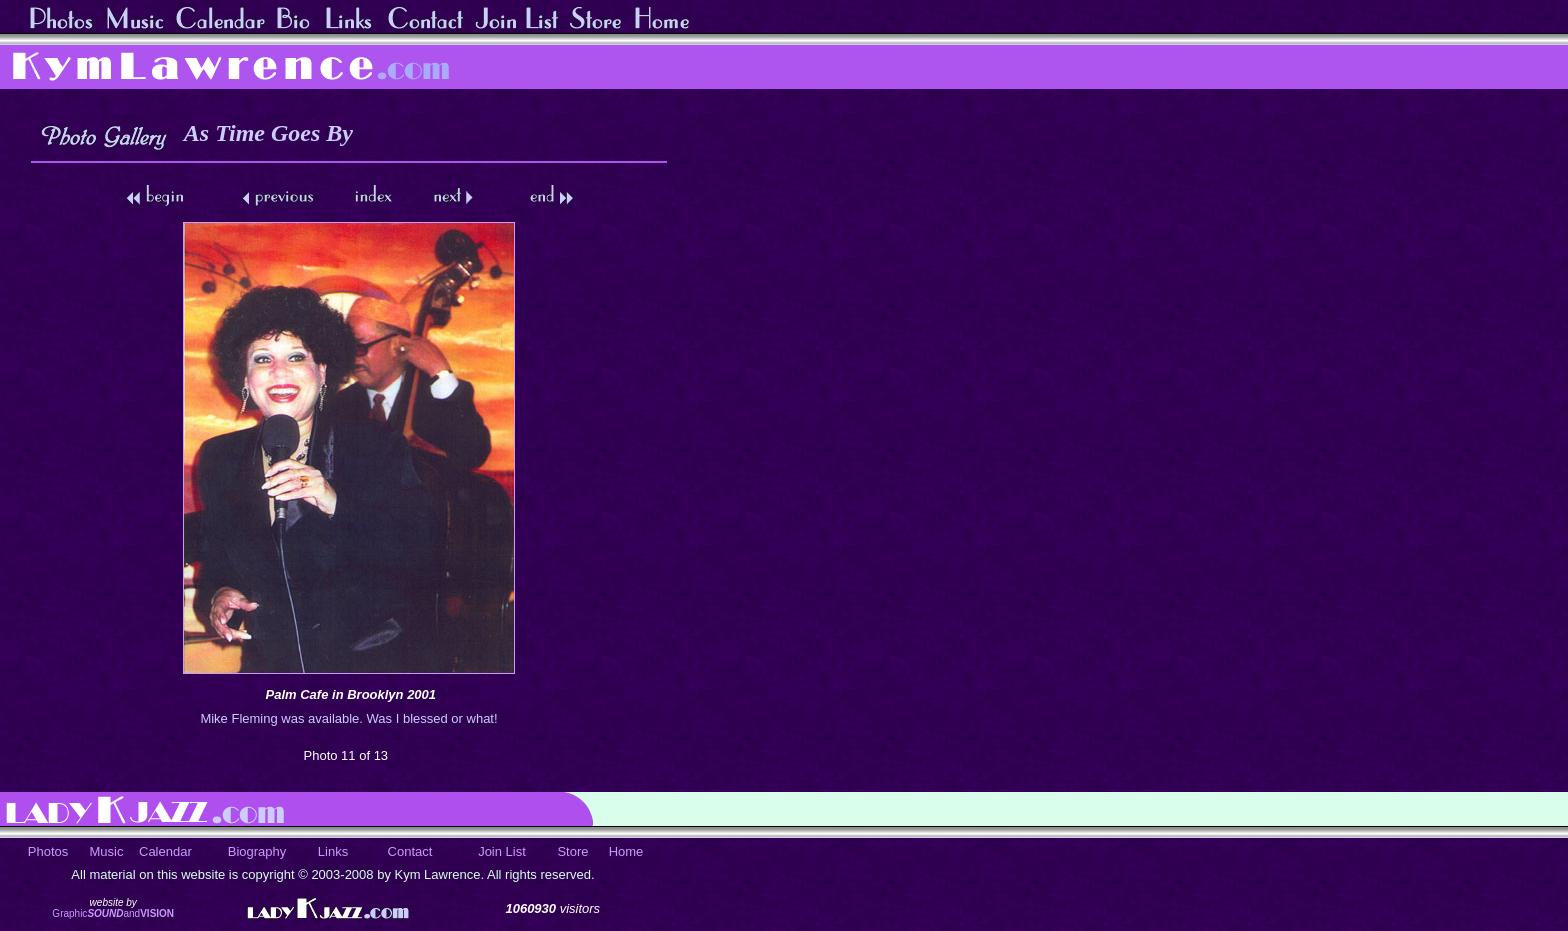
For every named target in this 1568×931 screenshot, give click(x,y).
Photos (48, 851)
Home (626, 851)
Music (107, 851)
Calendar (165, 851)
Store (572, 851)
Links (333, 851)
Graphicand (113, 913)
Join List (502, 851)
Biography (257, 851)
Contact (410, 851)
